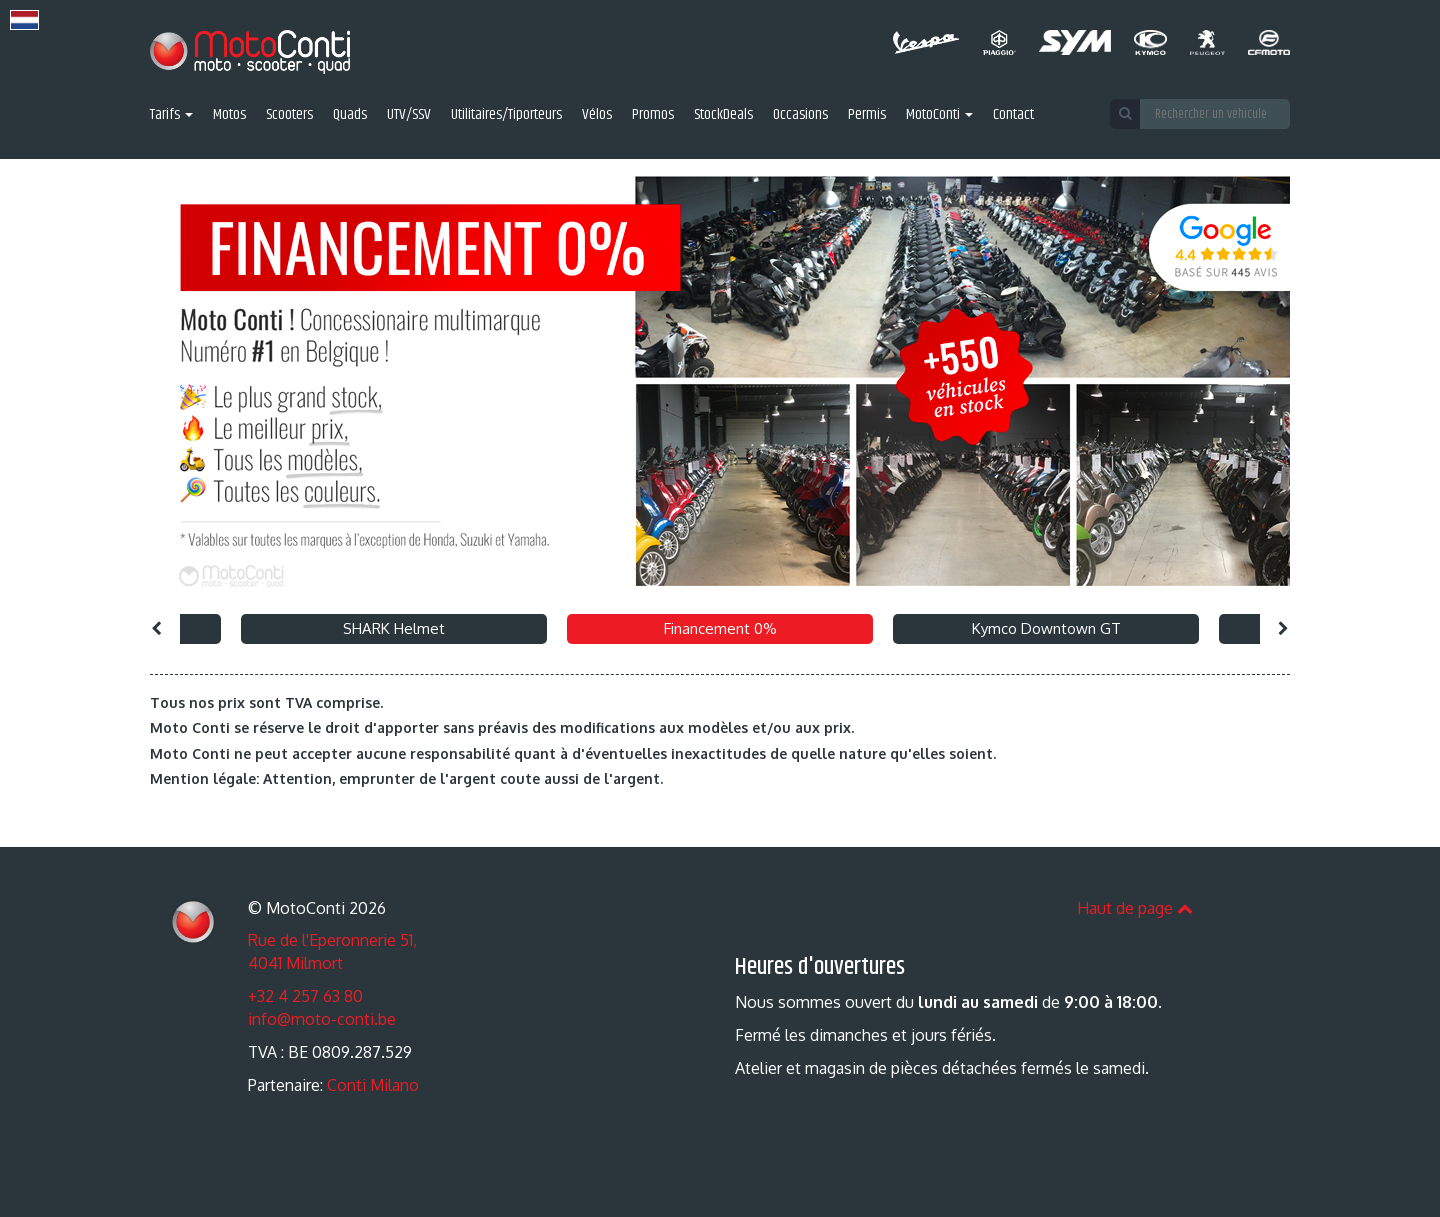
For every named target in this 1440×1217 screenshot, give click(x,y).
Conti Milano (373, 1085)
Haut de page (1135, 908)
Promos (653, 115)
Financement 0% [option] (720, 628)
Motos (229, 115)
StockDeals (723, 115)
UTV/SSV (409, 115)
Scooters (289, 115)
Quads (350, 115)
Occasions (800, 115)
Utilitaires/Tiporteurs (506, 115)
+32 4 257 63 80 (305, 996)
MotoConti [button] (939, 115)
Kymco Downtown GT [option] (1046, 628)
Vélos (597, 115)
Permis (867, 115)
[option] (720, 381)
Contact (1013, 115)
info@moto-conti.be (322, 1019)
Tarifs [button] (171, 115)
